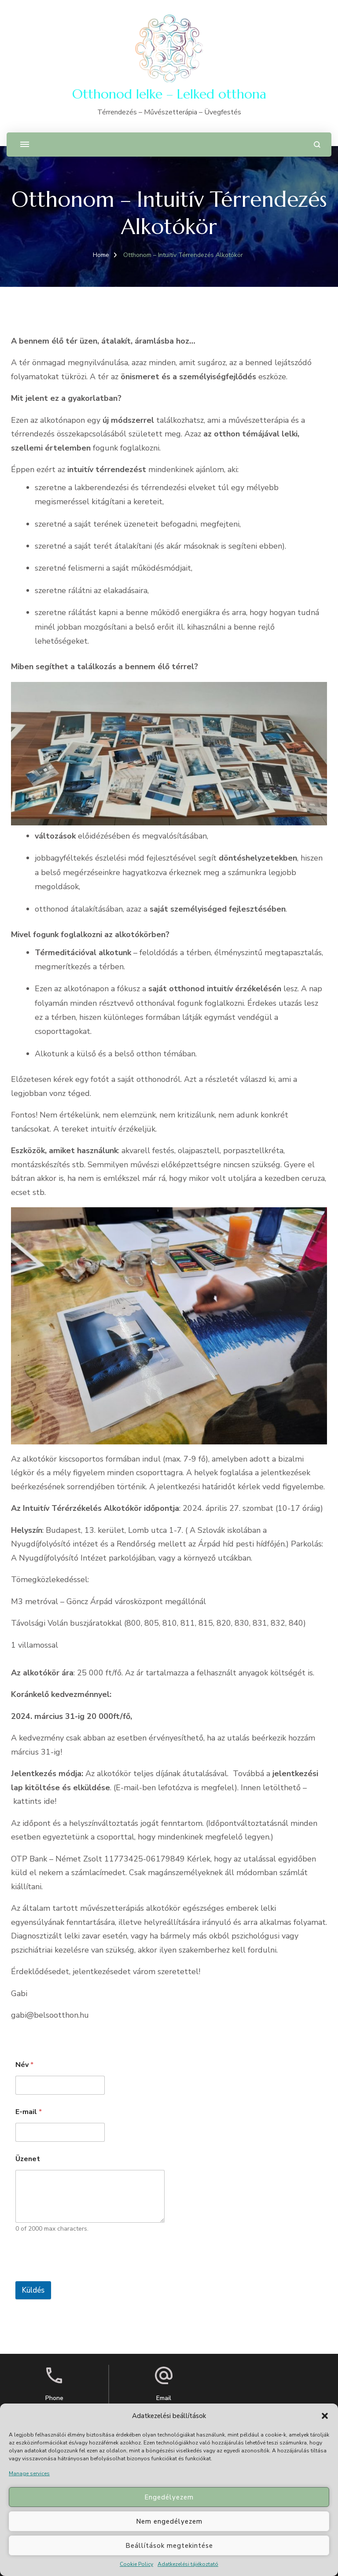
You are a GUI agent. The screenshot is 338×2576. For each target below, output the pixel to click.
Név (24, 2065)
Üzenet (27, 2159)
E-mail (28, 2112)
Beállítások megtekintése (169, 2545)
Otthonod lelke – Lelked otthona (169, 94)
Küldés (33, 2290)
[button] (324, 2415)
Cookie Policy (136, 2564)
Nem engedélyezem (169, 2521)
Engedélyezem (169, 2497)
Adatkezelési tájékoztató (188, 2564)
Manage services (29, 2473)
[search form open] (317, 144)
